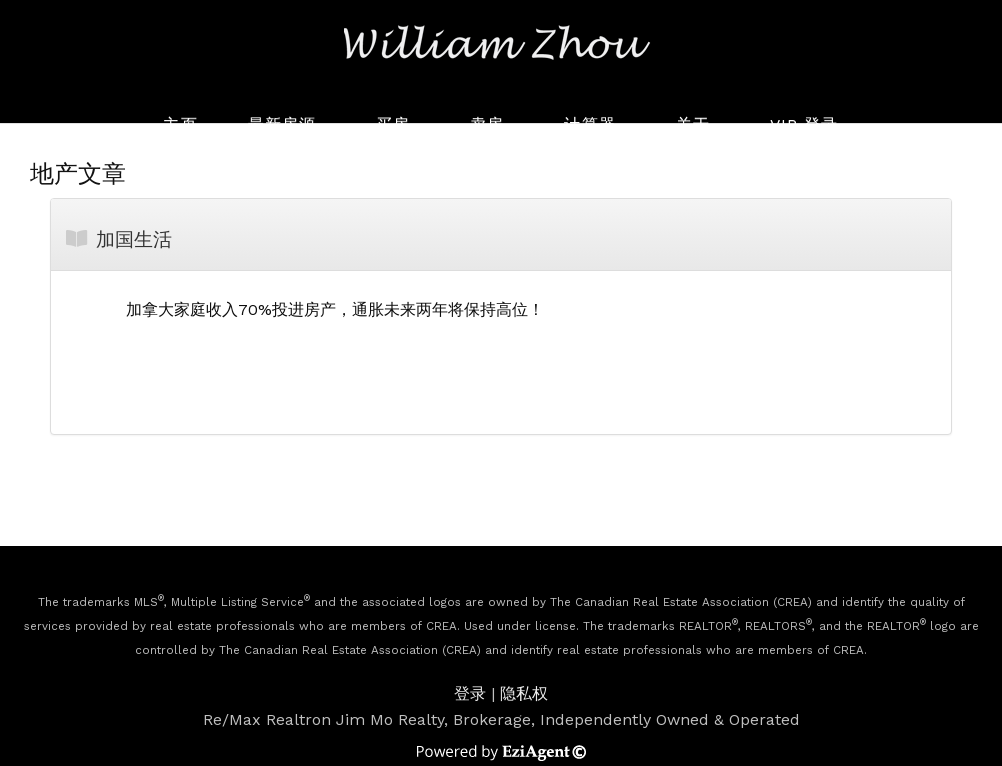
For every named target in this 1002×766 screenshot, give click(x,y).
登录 (470, 693)
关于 (693, 124)
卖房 (487, 124)
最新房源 (282, 124)
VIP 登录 (804, 124)
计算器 (589, 124)
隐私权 (524, 693)
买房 (393, 124)
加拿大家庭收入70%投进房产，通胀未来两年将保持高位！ (335, 309)
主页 (180, 124)
